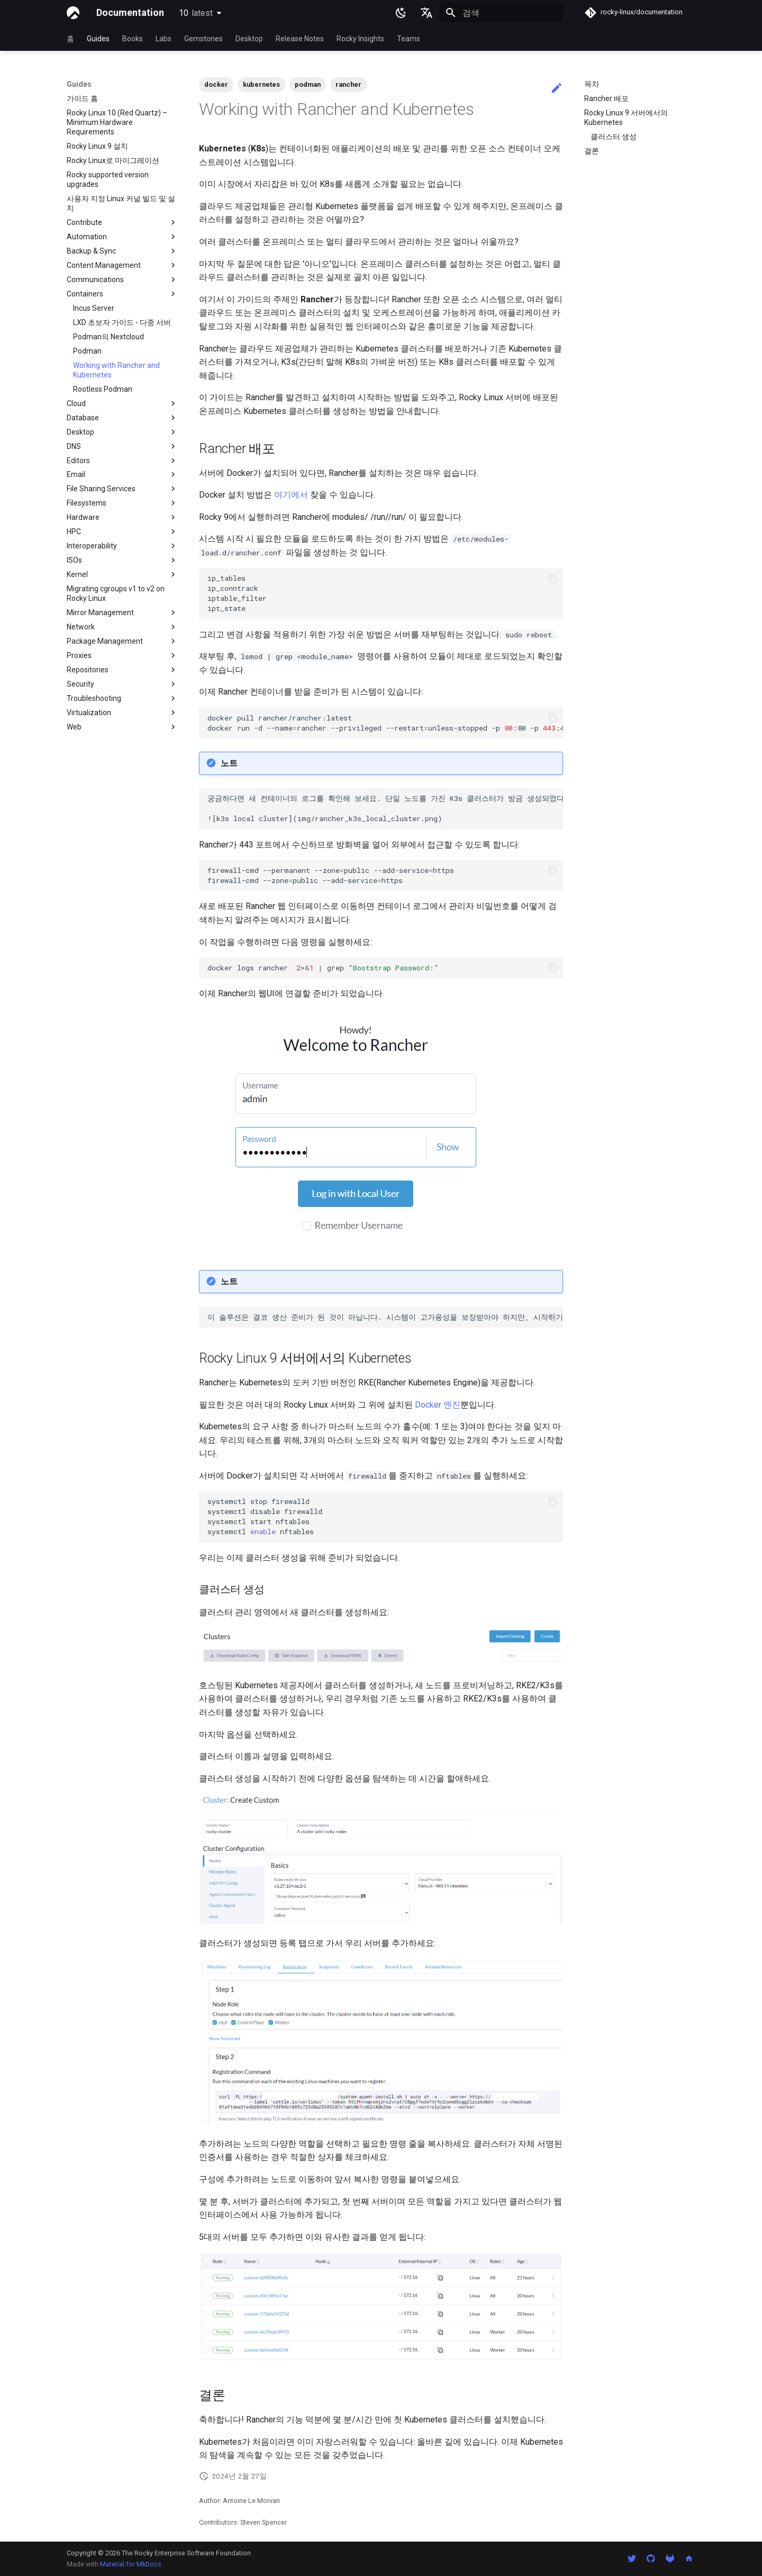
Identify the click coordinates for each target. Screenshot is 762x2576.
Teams (408, 38)
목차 (591, 84)
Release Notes (300, 38)
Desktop (249, 38)
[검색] (501, 12)
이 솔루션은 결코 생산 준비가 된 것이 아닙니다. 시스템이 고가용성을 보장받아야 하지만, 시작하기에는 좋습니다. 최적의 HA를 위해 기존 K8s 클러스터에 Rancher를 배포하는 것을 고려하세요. (385, 1317)
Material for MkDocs (130, 2564)
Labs (163, 38)
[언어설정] (426, 12)
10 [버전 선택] (196, 13)
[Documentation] (73, 12)
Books (132, 38)
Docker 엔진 (437, 1405)
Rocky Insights (360, 38)
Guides (98, 38)
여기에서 (291, 495)
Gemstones (203, 38)
